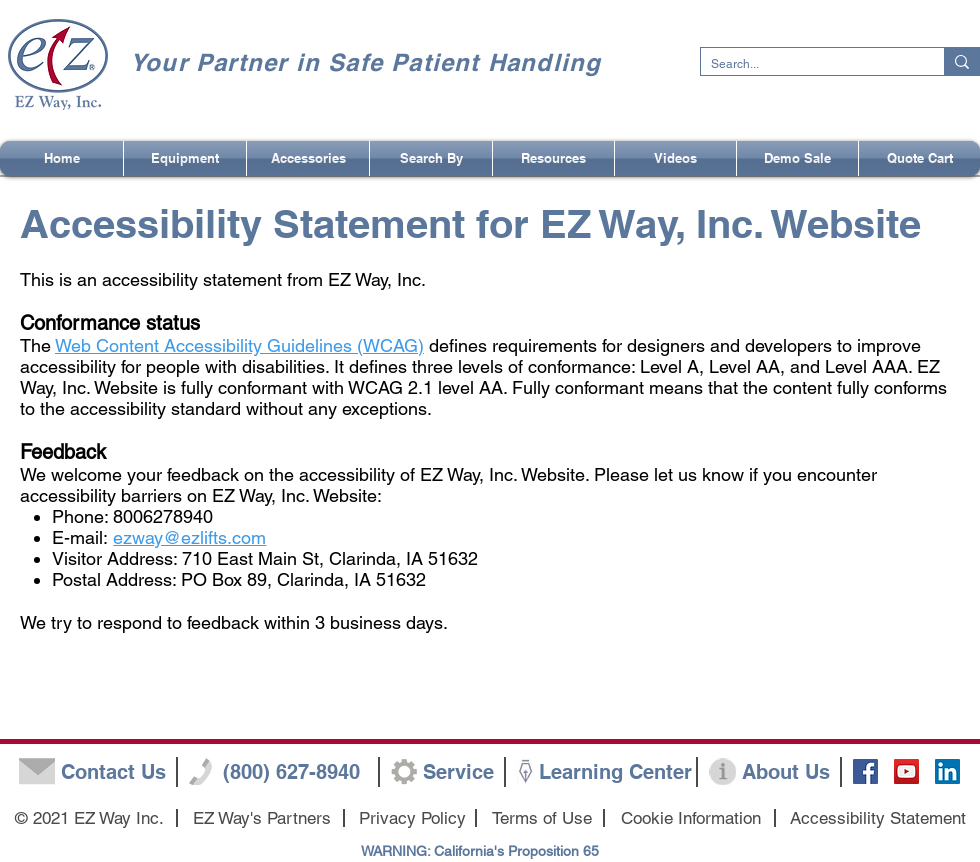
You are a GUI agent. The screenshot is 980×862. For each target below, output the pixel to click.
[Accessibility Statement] (878, 819)
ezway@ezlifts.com (189, 537)
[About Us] (785, 772)
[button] (431, 158)
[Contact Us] (113, 772)
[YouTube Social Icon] (906, 771)
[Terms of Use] (542, 819)
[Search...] (806, 64)
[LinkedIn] (947, 771)
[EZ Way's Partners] (261, 819)
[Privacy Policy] (412, 819)
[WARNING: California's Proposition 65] (480, 852)
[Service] (458, 772)
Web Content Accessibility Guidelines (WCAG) (239, 345)
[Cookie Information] (690, 819)
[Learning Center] (615, 772)
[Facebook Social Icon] (865, 771)
